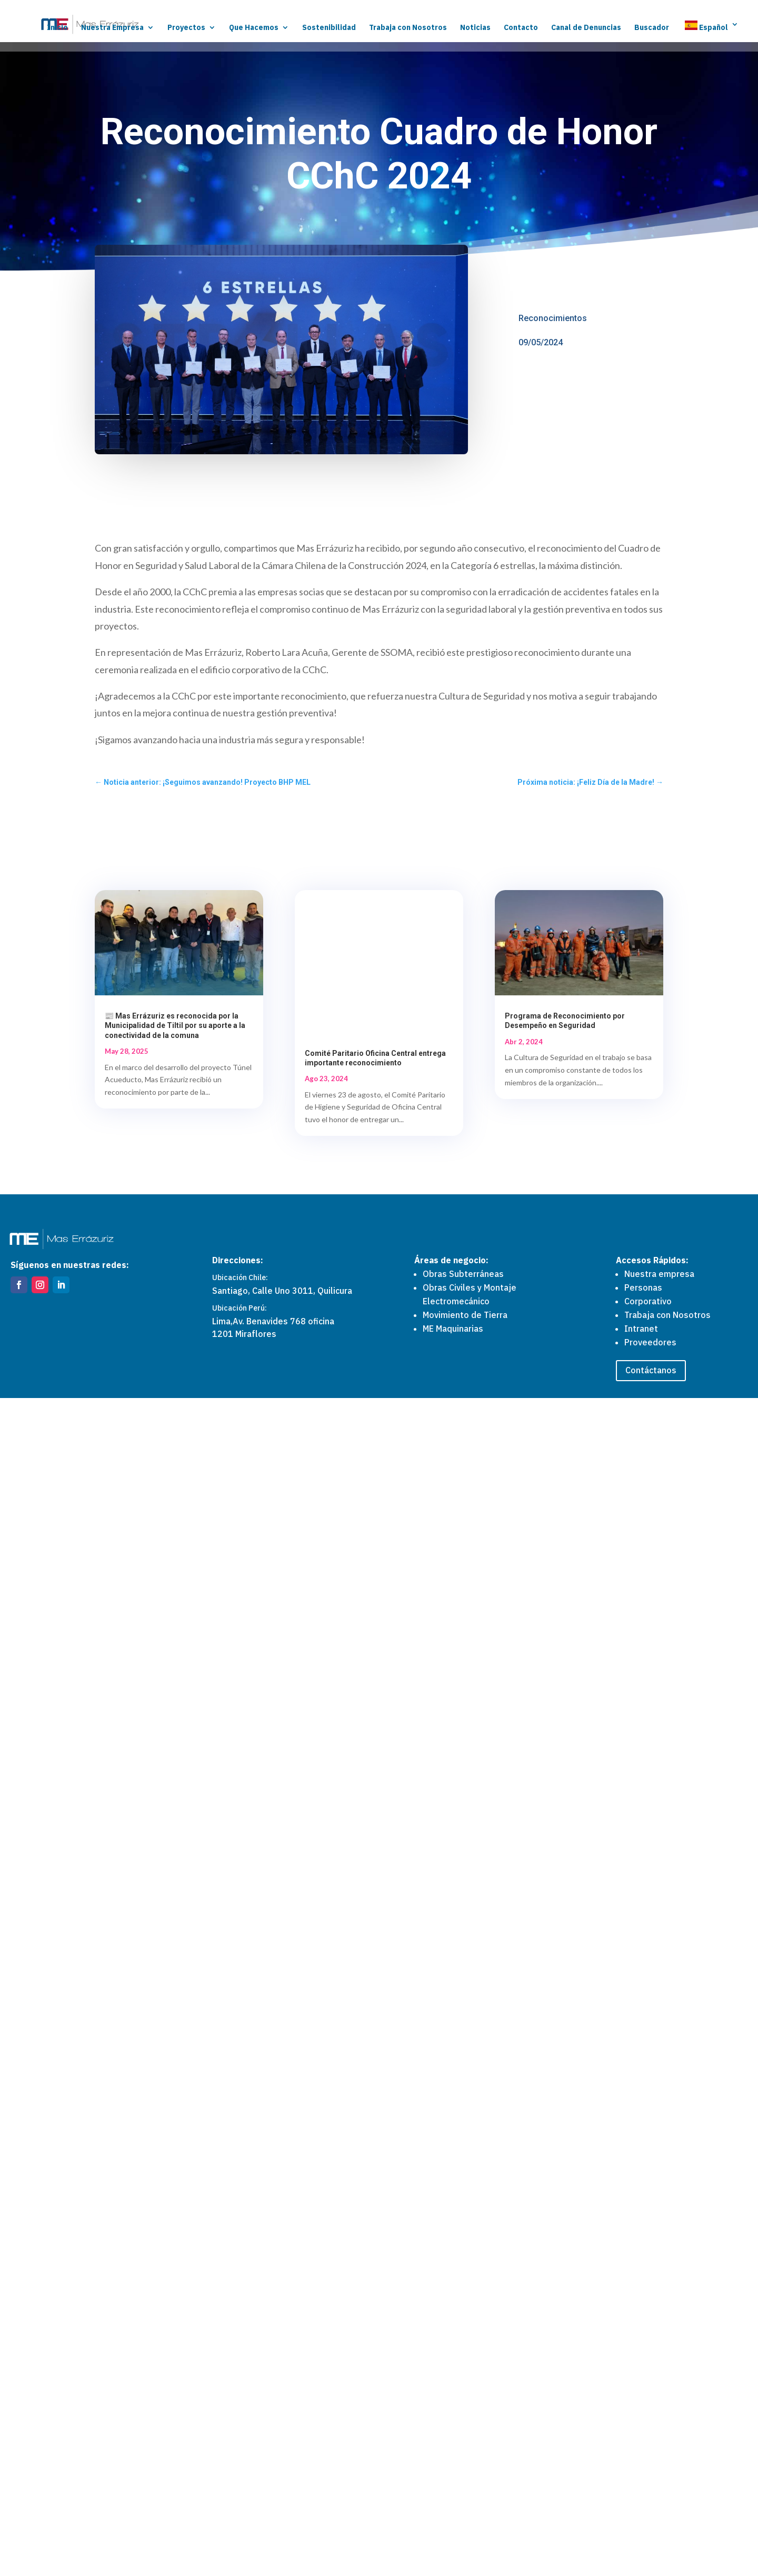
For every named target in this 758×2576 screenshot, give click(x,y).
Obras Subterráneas (463, 2451)
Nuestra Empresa (112, 28)
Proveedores (650, 2519)
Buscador (651, 28)
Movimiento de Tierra (465, 2492)
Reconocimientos (552, 318)
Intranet (641, 2506)
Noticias (475, 28)
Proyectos (186, 28)
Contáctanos (650, 2548)
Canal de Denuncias (586, 28)
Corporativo (648, 2478)
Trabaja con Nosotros (408, 28)
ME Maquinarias (453, 2506)
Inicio (57, 28)
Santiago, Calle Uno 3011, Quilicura (282, 2468)
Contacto (521, 28)
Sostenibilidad (329, 28)
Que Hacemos (253, 28)
